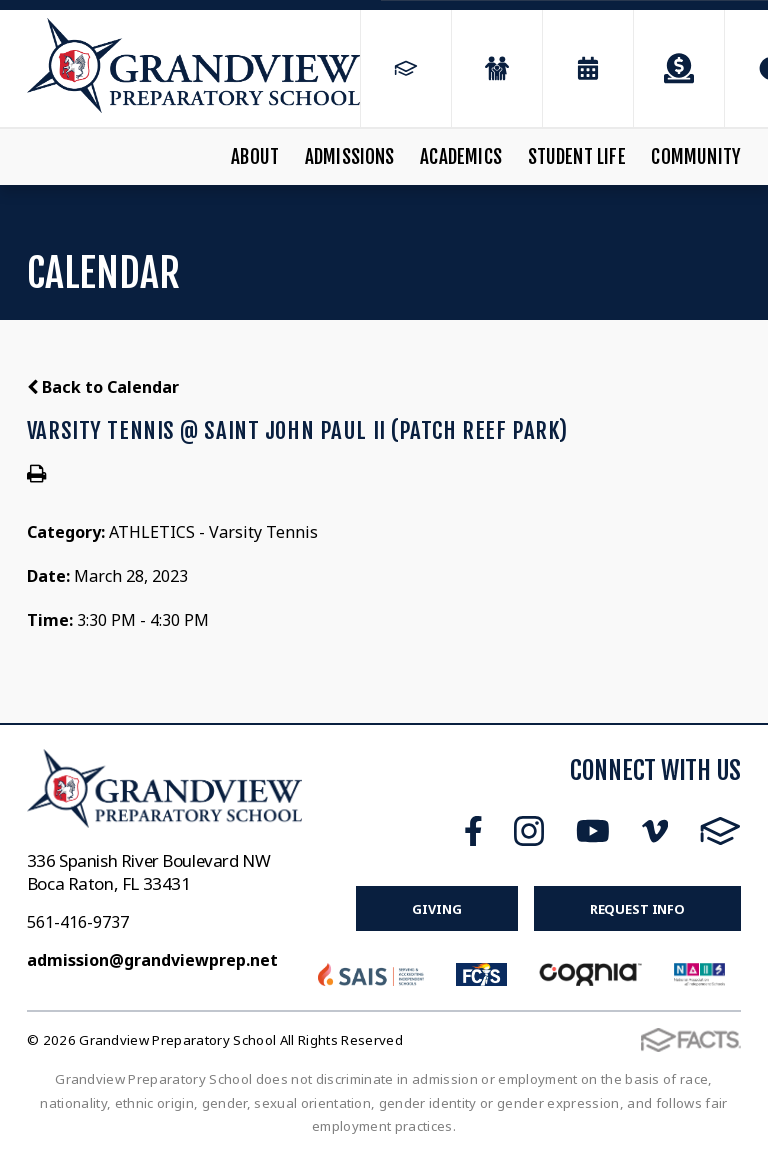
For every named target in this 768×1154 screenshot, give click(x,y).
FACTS (720, 831)
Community (696, 157)
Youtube (593, 831)
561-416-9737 (78, 922)
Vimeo (655, 831)
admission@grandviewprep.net (152, 960)
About (255, 157)
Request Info (637, 909)
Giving (436, 909)
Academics (461, 157)
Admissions (350, 157)
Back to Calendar (103, 387)
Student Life (577, 157)
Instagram (529, 831)
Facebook (473, 831)
